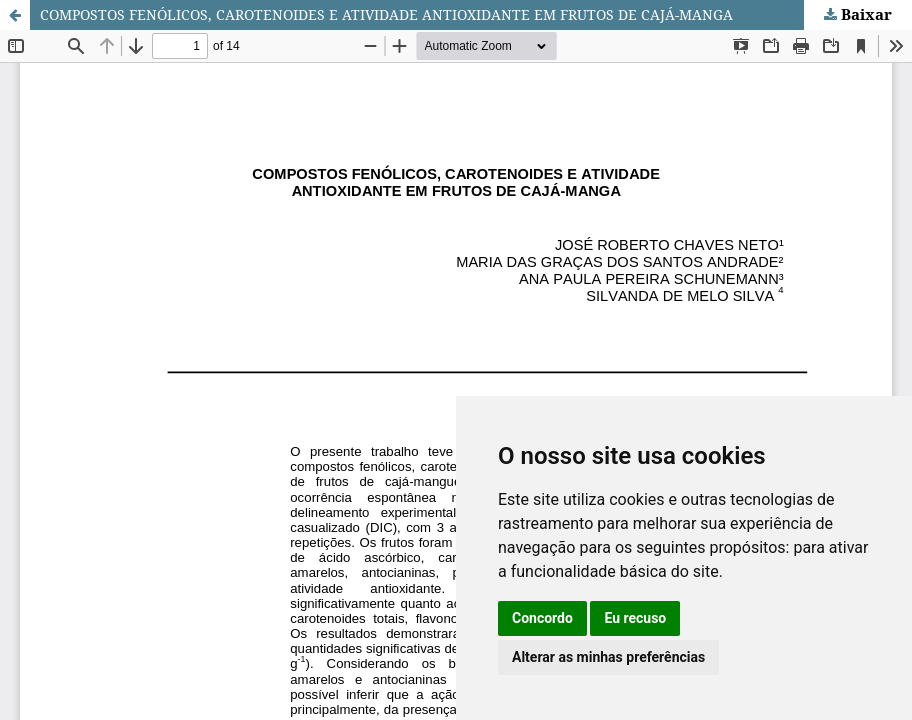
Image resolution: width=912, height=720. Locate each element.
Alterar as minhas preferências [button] (608, 657)
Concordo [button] (542, 618)
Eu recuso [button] (635, 618)
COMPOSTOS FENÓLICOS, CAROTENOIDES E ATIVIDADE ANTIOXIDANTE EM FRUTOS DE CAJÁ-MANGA (386, 14)
